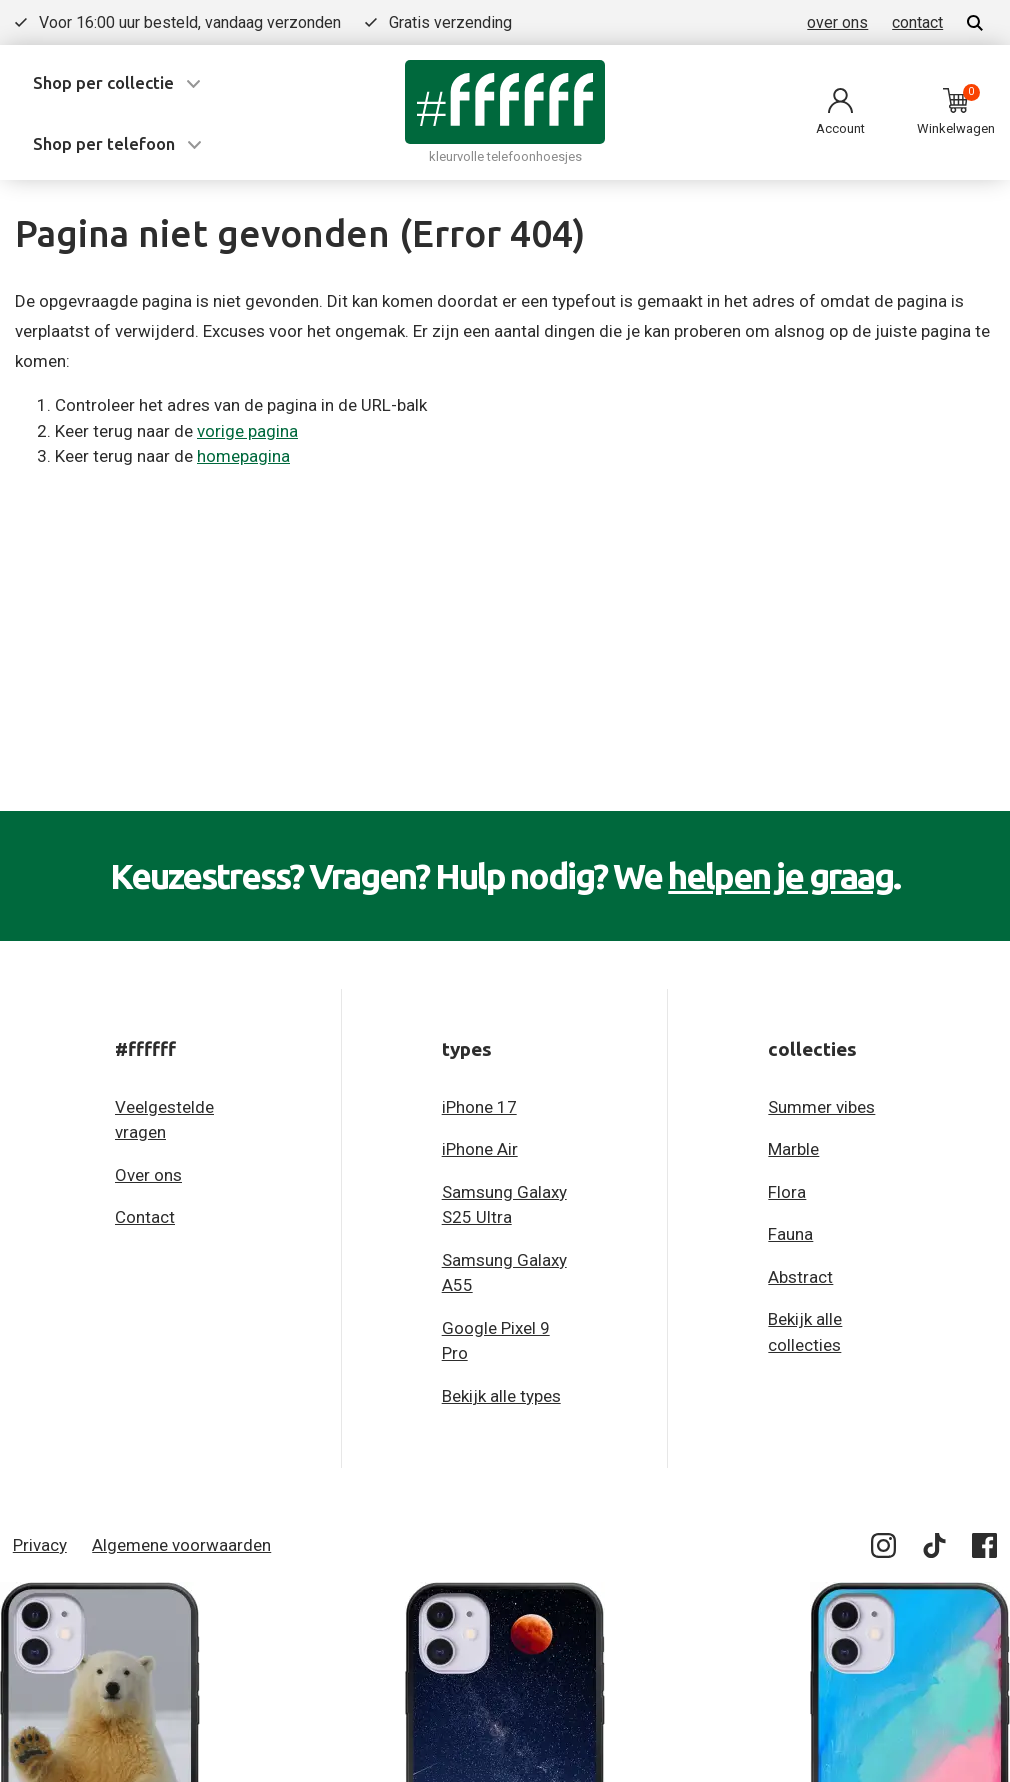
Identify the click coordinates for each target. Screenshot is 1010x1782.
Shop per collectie (103, 82)
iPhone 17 (479, 1107)
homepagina (243, 456)
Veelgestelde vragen (164, 1120)
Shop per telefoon (104, 143)
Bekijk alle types (501, 1396)
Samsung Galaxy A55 (504, 1273)
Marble (793, 1149)
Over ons (148, 1175)
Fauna (790, 1234)
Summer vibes (821, 1107)
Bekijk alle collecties (805, 1332)
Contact (145, 1217)
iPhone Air (480, 1149)
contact (917, 22)
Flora (787, 1192)
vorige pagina (247, 431)
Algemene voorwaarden (181, 1545)
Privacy (40, 1545)
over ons (837, 22)
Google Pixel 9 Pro (496, 1341)
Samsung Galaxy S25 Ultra (504, 1205)
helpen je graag (780, 876)
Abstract (800, 1277)
